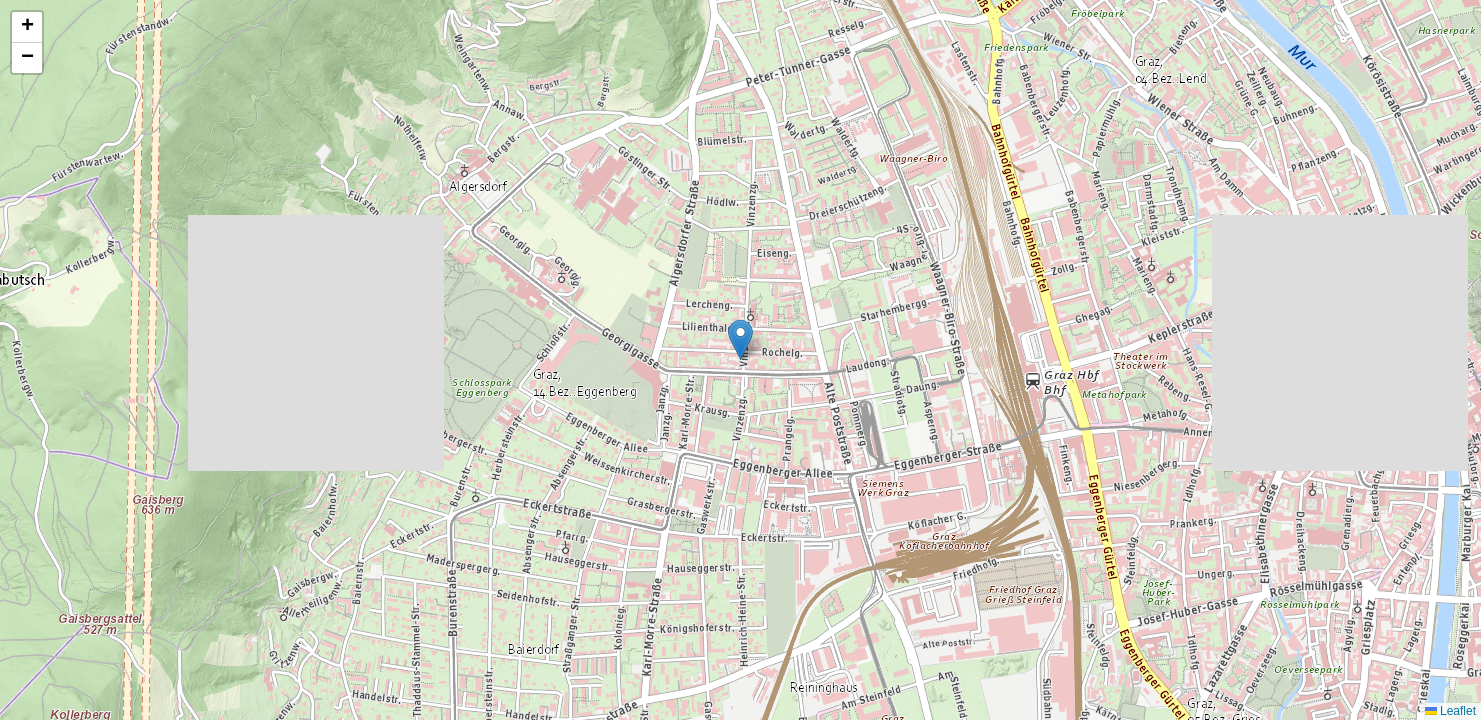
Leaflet (1450, 711)
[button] (740, 339)
